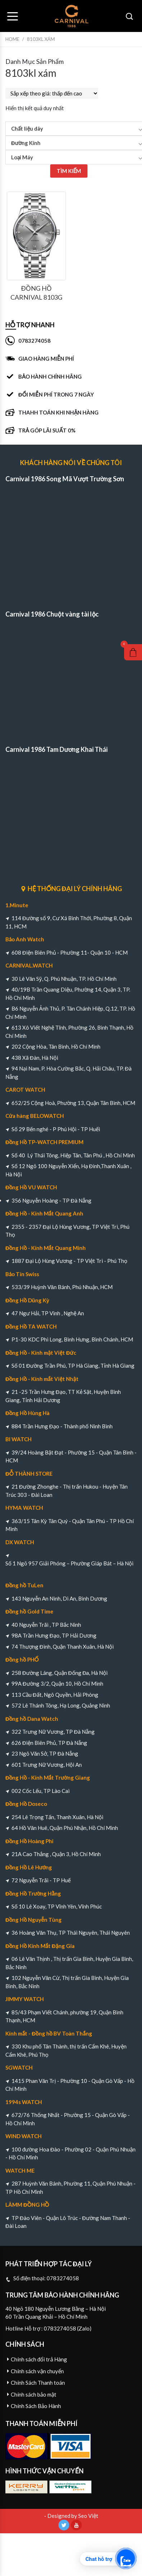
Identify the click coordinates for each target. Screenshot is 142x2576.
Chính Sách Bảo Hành (36, 2406)
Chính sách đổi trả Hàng (39, 2359)
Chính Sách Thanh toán (38, 2382)
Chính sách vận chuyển (37, 2371)
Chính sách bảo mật (33, 2394)
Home (12, 39)
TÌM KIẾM (69, 171)
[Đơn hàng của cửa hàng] (51, 93)
